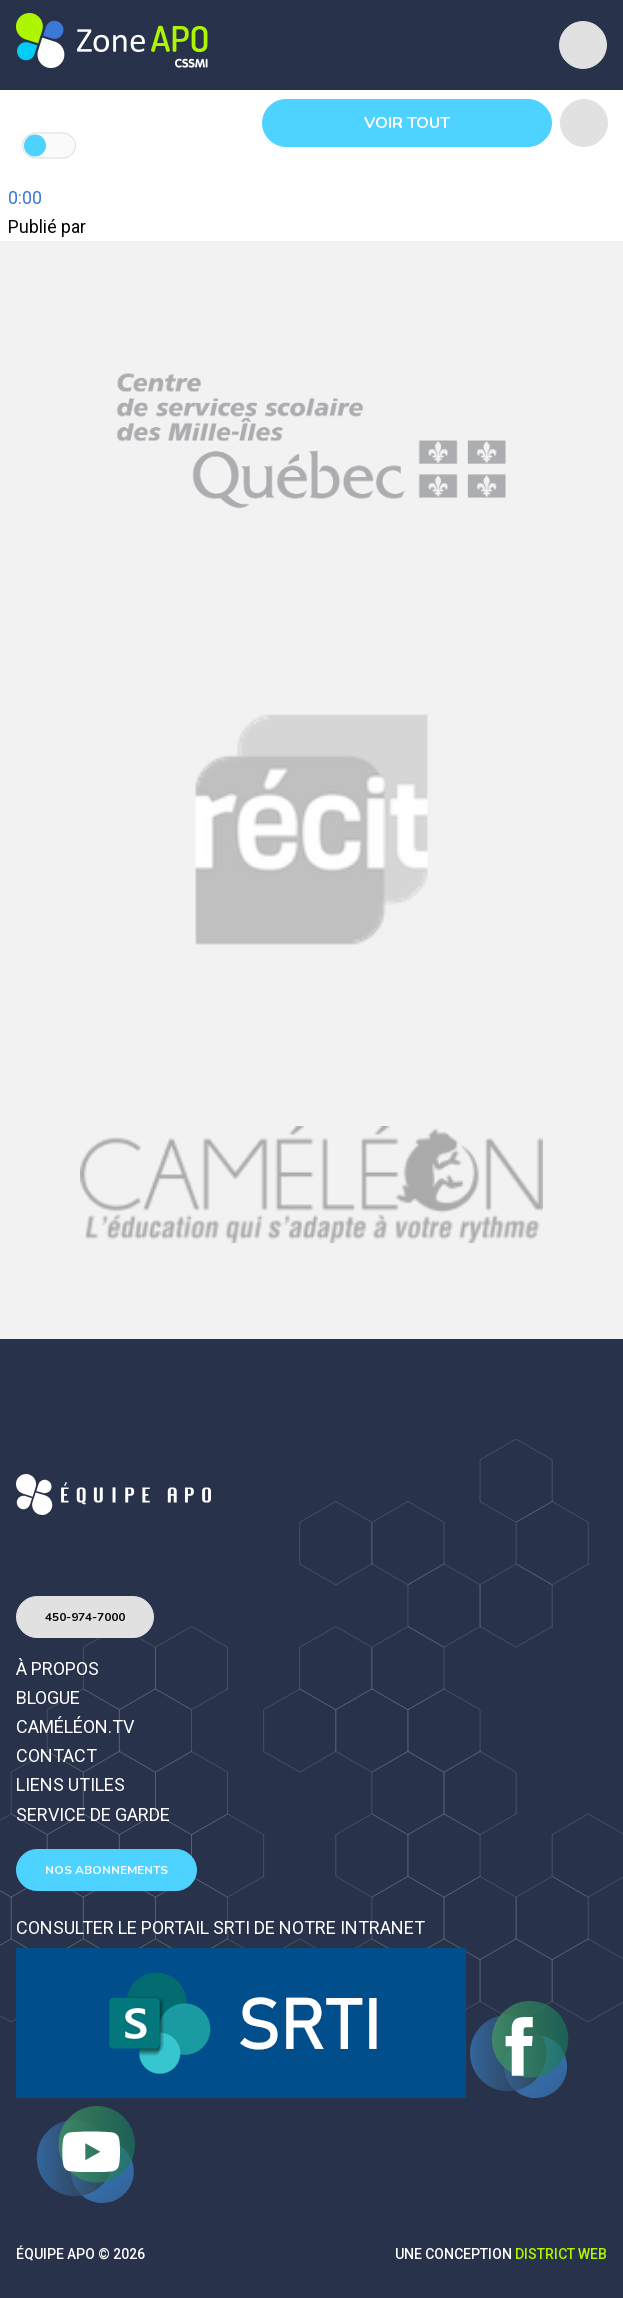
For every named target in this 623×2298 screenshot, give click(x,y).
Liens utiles (70, 1784)
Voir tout (407, 123)
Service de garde (93, 1814)
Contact (56, 1755)
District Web (561, 2254)
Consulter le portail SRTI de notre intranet (220, 1927)
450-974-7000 (85, 1617)
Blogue (48, 1697)
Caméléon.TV (75, 1726)
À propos (57, 1668)
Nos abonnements (106, 1870)
